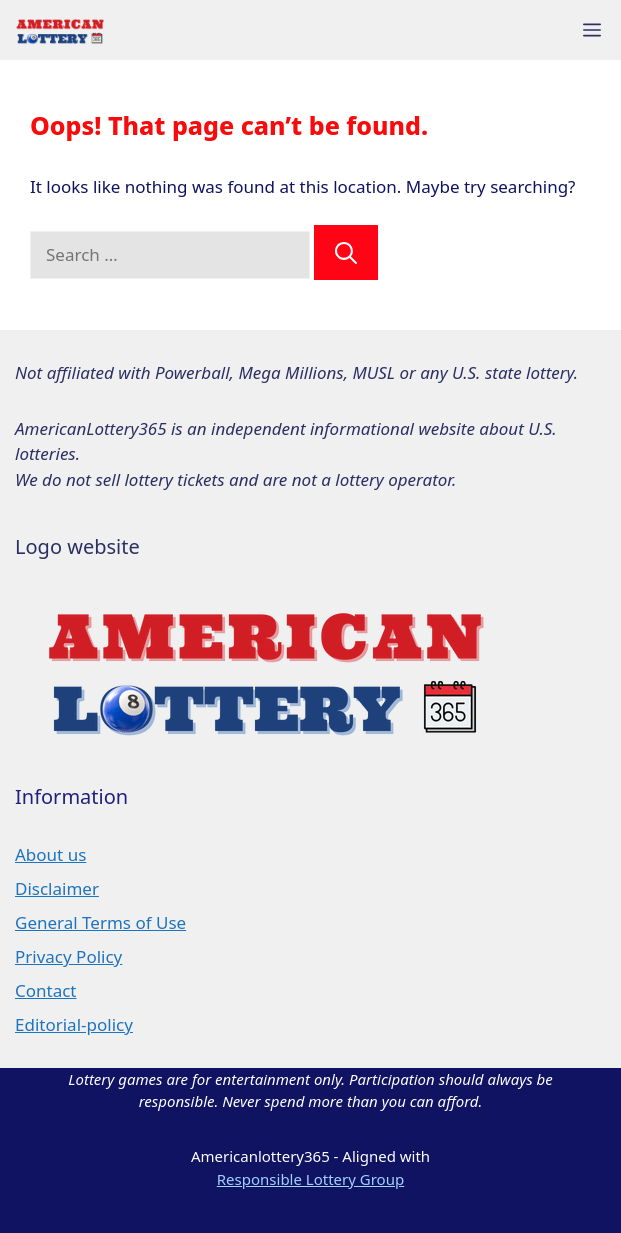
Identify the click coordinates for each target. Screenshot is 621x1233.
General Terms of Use (100, 922)
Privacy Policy (68, 956)
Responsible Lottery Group (310, 1179)
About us (50, 854)
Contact (46, 990)
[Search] (346, 252)
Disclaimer (57, 888)
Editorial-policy (74, 1024)
